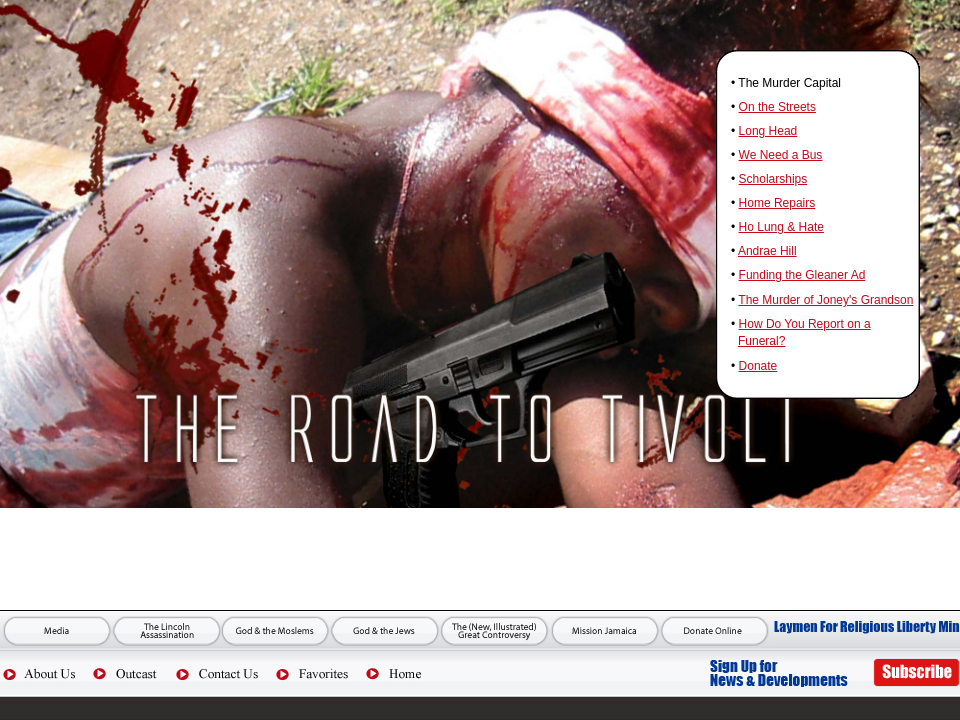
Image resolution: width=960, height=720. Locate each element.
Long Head (768, 131)
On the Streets (777, 107)
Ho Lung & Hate (781, 227)
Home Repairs (777, 203)
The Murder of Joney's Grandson (825, 300)
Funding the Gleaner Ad (802, 275)
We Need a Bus (781, 155)
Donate (758, 366)
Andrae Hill (767, 251)
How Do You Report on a (805, 324)
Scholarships (773, 179)
